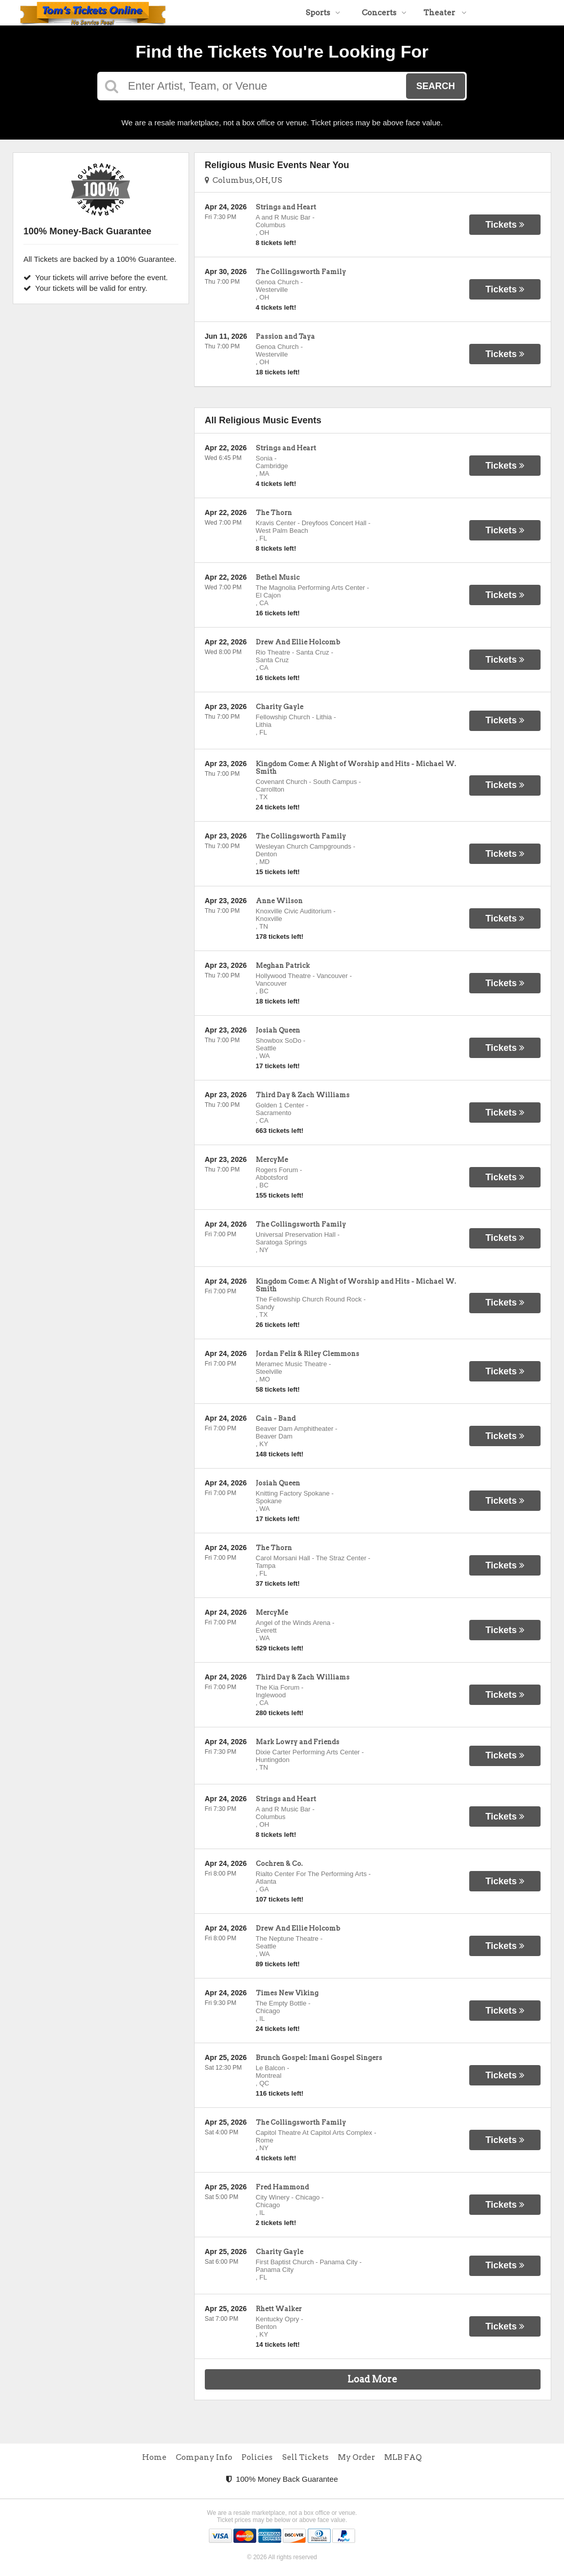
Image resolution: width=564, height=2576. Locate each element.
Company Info (204, 2457)
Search (435, 86)
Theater (445, 12)
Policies (257, 2457)
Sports (323, 12)
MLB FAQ (403, 2457)
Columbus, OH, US (243, 180)
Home (154, 2457)
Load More (372, 2379)
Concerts (384, 12)
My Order (356, 2457)
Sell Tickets (305, 2457)
